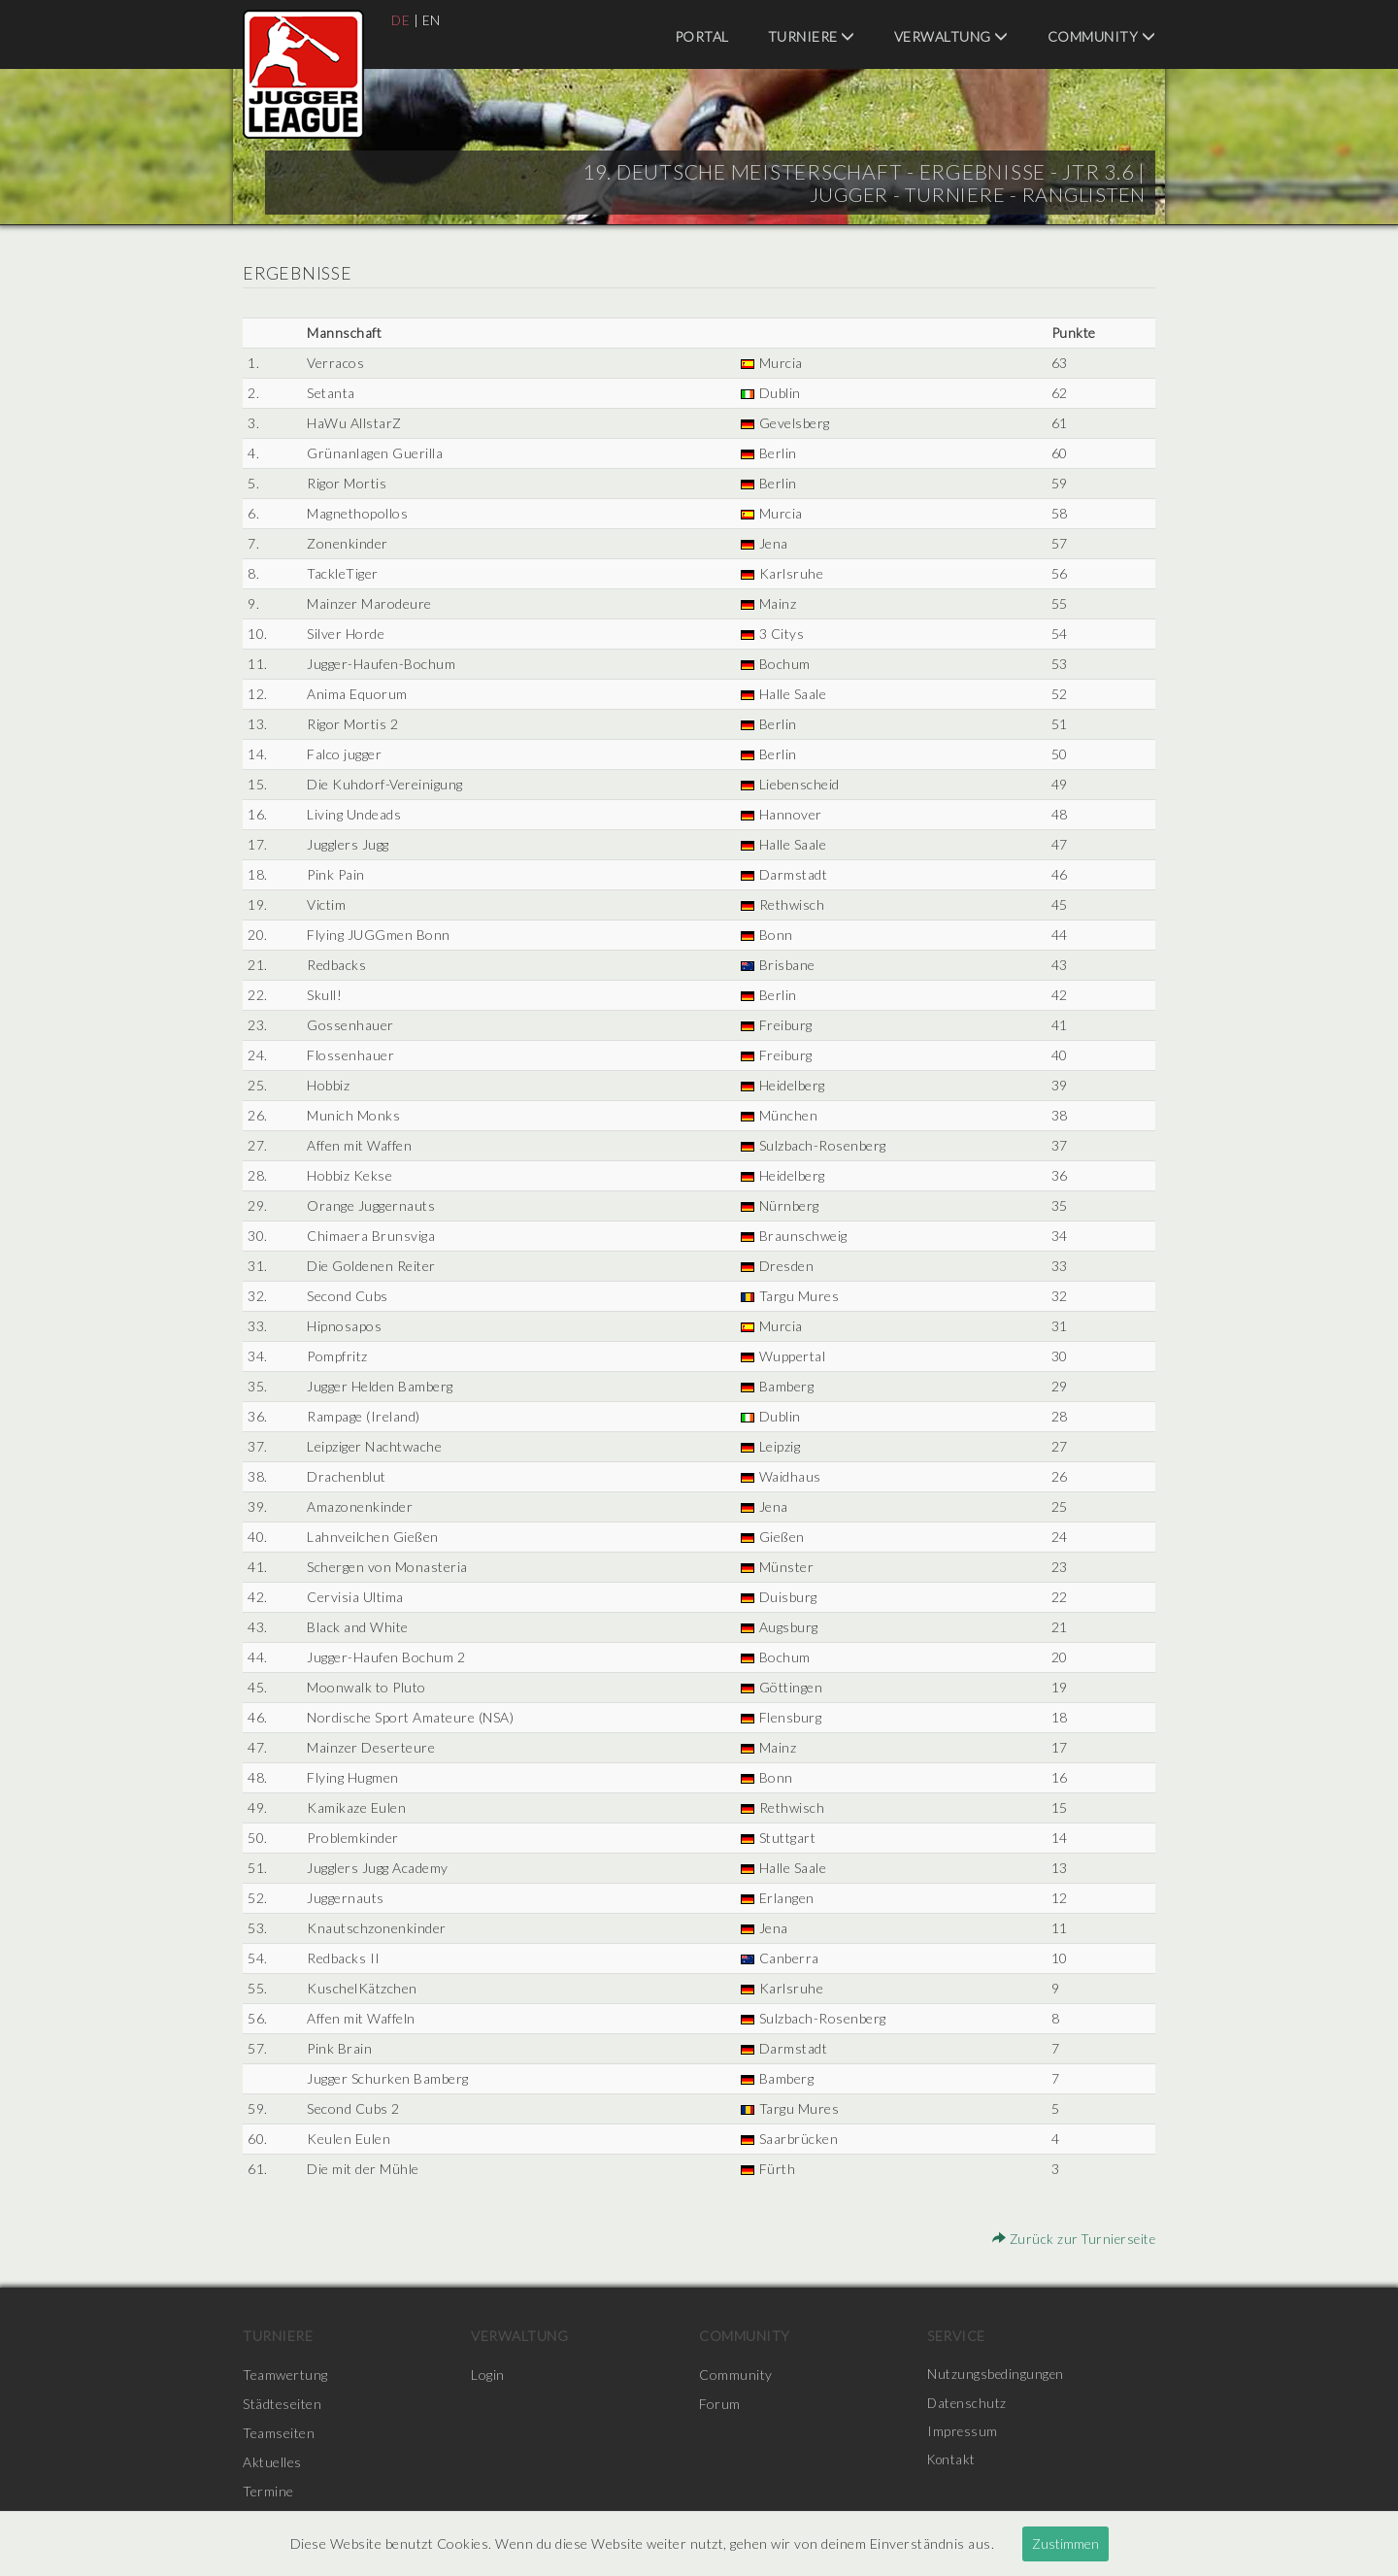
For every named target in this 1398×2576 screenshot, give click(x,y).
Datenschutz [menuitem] (968, 2403)
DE (401, 20)
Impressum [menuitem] (963, 2433)
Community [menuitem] (1102, 36)
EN (432, 20)
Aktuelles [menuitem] (272, 2462)
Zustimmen (1065, 2543)
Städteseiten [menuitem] (282, 2403)
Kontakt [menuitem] (953, 2462)
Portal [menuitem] (702, 36)
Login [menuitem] (488, 2374)
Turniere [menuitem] (811, 36)
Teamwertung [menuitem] (285, 2374)
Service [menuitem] (956, 2335)
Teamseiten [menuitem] (279, 2433)
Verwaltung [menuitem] (951, 36)
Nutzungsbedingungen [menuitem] (996, 2374)
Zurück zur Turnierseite (1071, 2238)
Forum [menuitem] (720, 2403)
